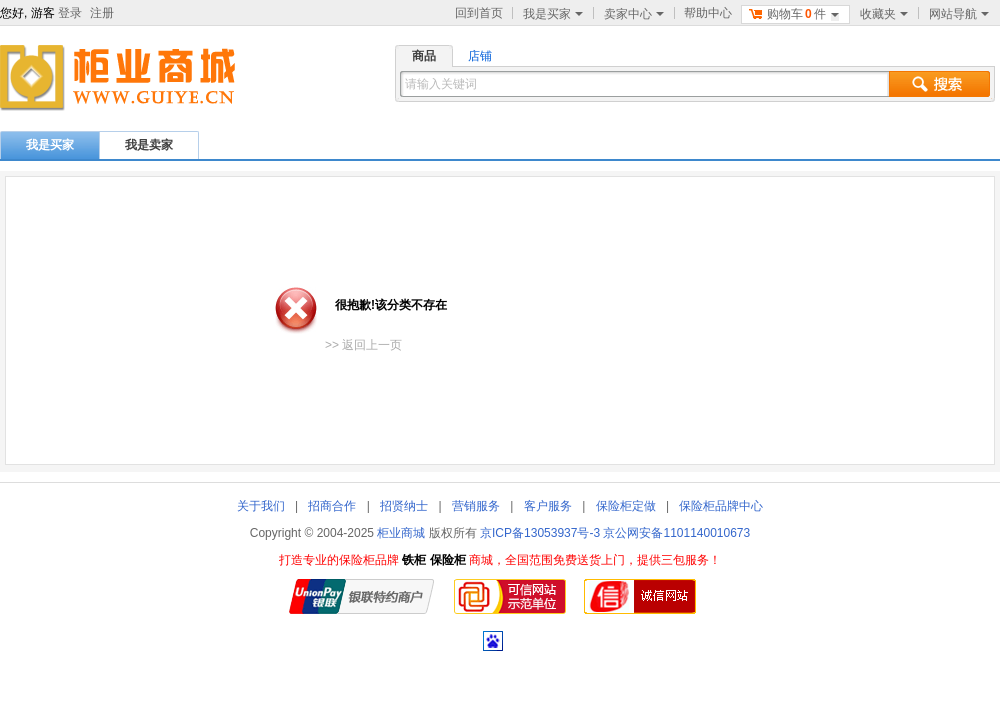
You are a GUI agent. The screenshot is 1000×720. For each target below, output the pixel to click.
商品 (424, 56)
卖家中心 (634, 14)
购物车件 (793, 14)
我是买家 (553, 14)
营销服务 (476, 506)
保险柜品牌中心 (721, 506)
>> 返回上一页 (363, 345)
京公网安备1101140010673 (676, 533)
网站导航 (959, 14)
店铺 (480, 56)
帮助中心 (708, 13)
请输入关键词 (441, 84)
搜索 (939, 84)
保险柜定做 (626, 506)
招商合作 (332, 506)
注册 (102, 13)
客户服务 (548, 506)
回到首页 (479, 13)
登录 (70, 13)
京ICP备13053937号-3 (540, 533)
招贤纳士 (404, 506)
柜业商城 (401, 533)
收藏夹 (884, 14)
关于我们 (261, 506)
